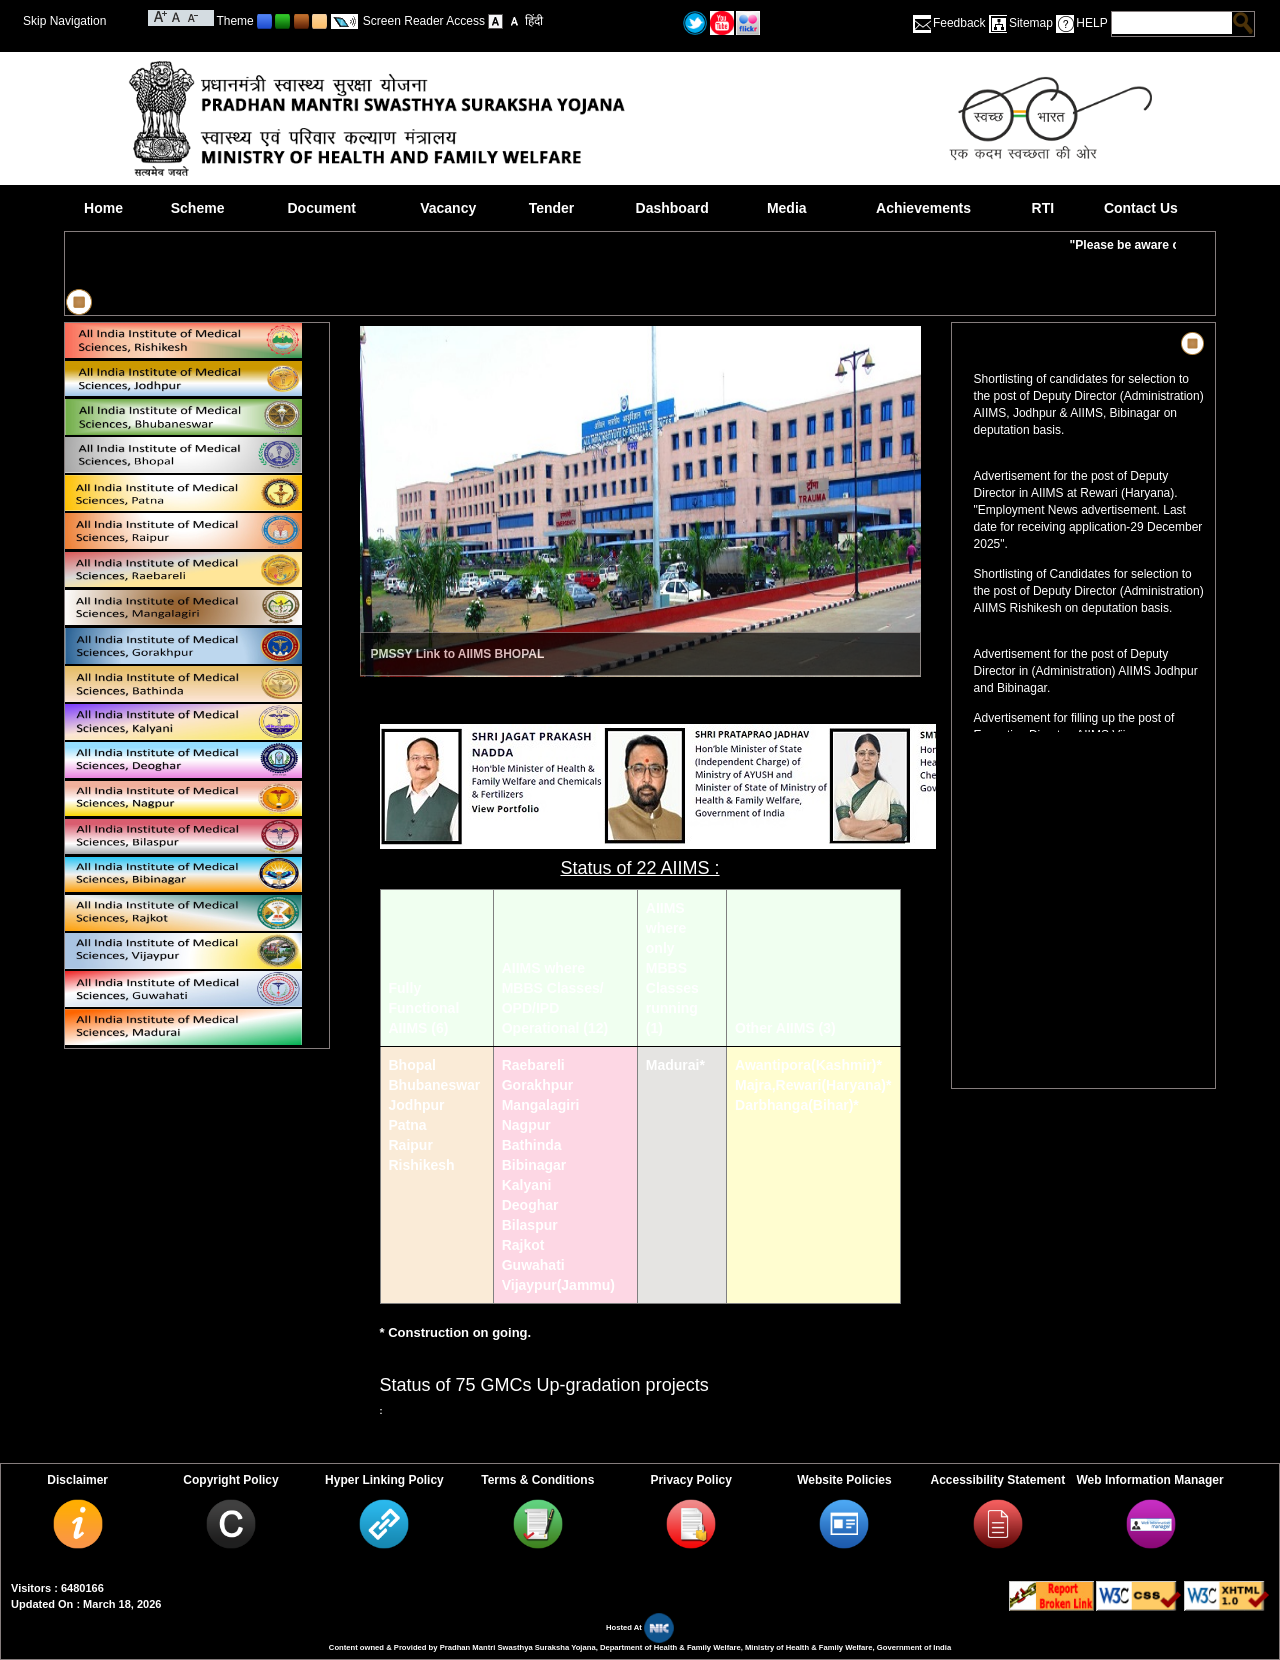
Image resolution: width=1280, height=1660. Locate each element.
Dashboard (672, 208)
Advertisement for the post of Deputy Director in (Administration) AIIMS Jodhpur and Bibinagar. (1086, 674)
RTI (1043, 208)
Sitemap (1031, 23)
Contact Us (1141, 208)
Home (103, 208)
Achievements (923, 208)
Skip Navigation (64, 21)
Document (321, 208)
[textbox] (1172, 23)
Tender (552, 208)
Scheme (198, 208)
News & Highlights (1026, 343)
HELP (1091, 23)
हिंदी (534, 21)
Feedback (959, 23)
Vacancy (448, 208)
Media (787, 208)
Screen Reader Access (424, 21)
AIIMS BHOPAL (501, 654)
